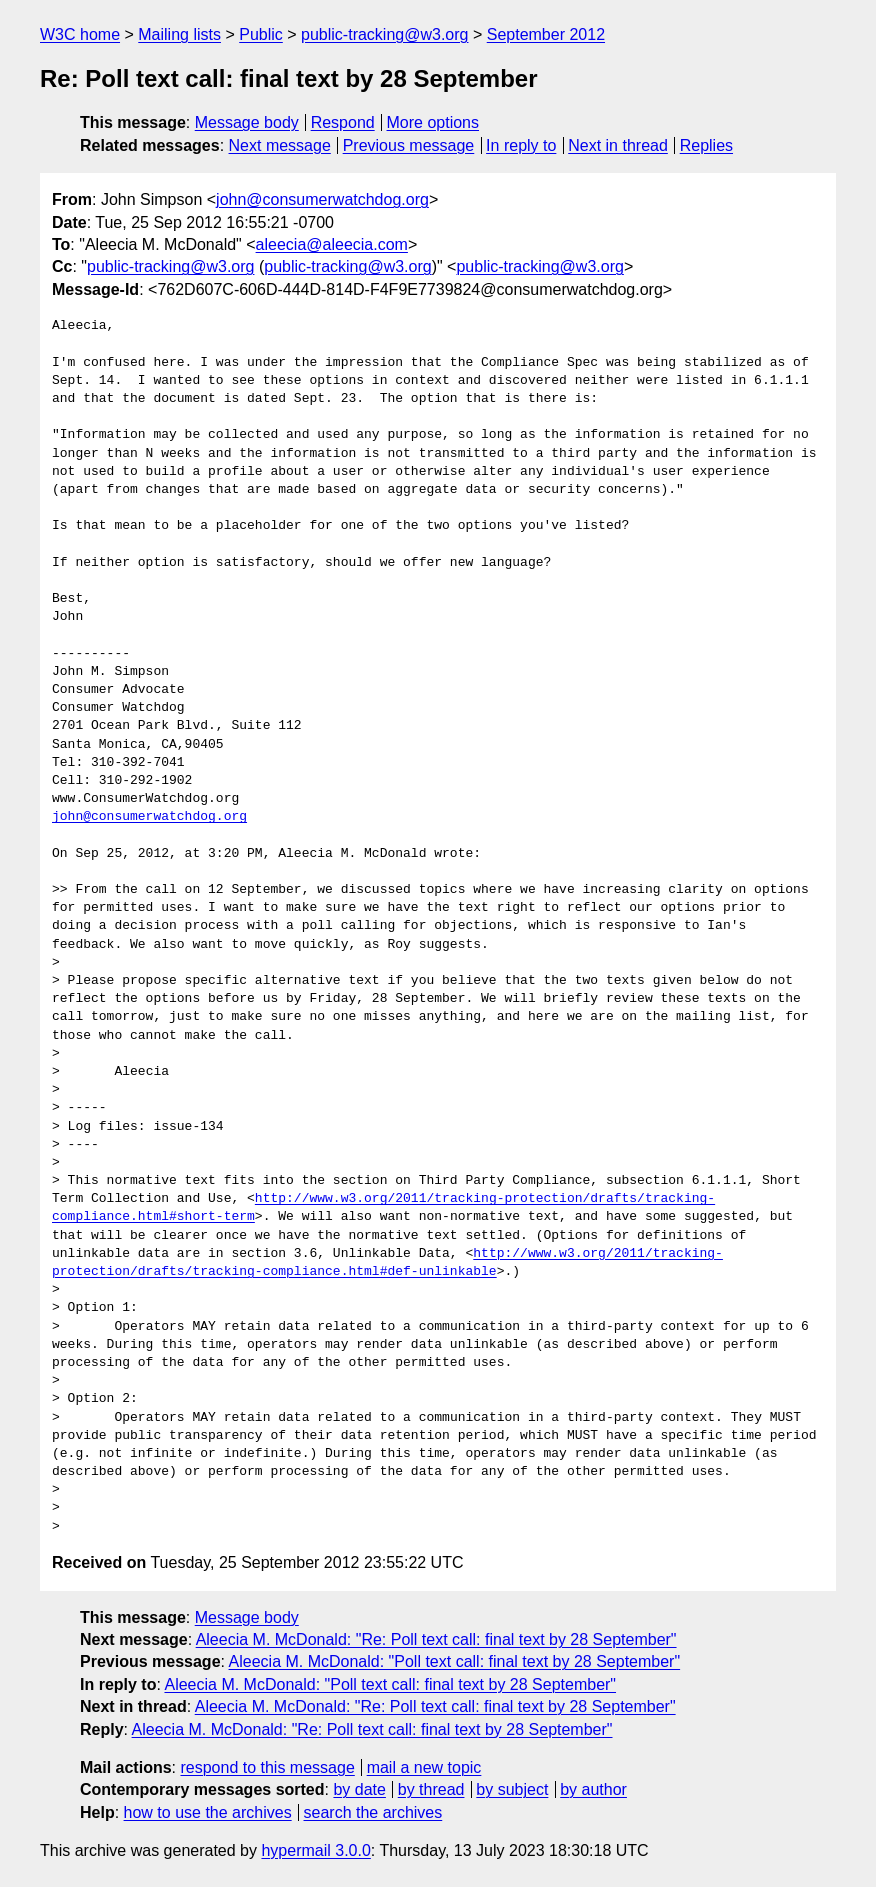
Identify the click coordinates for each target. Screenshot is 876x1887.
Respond (343, 122)
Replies (706, 145)
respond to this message (267, 1767)
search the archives (373, 1812)
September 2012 (546, 34)
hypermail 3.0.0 (315, 1850)
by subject (512, 1789)
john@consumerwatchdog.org (322, 199)
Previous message (409, 145)
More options (433, 122)
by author (593, 1789)
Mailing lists (179, 34)
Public (261, 34)
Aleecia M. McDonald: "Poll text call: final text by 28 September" (455, 1661)
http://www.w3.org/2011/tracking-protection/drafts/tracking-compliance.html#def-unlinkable (387, 1263)
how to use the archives (208, 1812)
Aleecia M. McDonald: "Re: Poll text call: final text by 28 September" (436, 1639)
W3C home (80, 34)
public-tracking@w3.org (384, 34)
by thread (431, 1789)
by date (359, 1789)
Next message (280, 145)
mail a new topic (424, 1767)
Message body (247, 122)
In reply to (521, 145)
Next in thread (618, 145)
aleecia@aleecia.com (332, 244)
